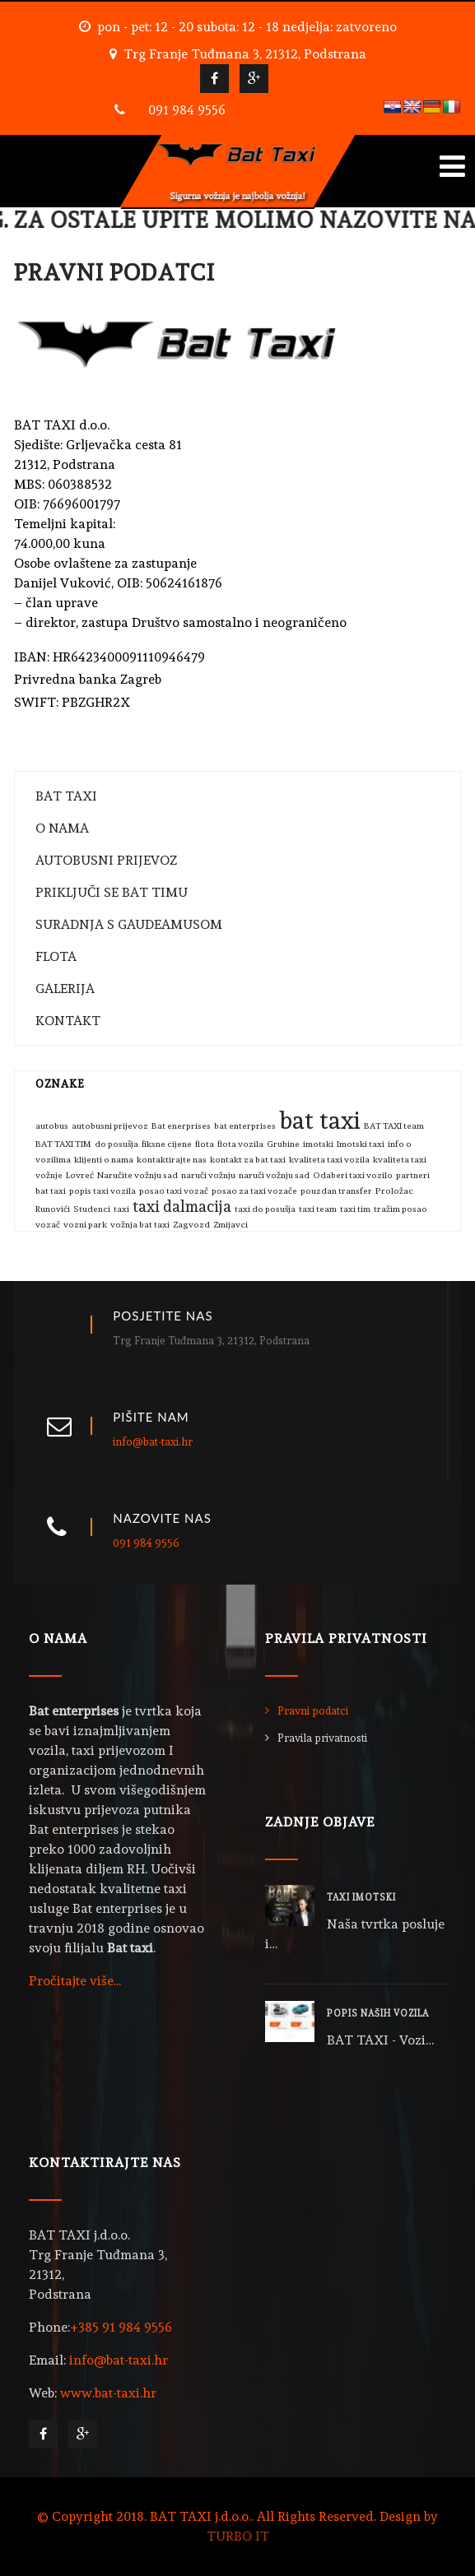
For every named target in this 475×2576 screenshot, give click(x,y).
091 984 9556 (187, 110)
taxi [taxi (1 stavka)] (121, 1209)
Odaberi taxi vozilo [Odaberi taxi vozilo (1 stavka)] (353, 1175)
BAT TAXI (66, 796)
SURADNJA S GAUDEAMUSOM (128, 924)
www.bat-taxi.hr (108, 2393)
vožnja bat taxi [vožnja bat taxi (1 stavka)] (140, 1224)
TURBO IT (238, 2536)
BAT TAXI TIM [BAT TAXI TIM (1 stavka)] (63, 1144)
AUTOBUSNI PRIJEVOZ (106, 860)
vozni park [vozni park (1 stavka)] (85, 1224)
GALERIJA (65, 988)
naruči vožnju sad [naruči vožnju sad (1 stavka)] (274, 1175)
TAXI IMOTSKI (361, 1897)
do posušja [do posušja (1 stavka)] (116, 1144)
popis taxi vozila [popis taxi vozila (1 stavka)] (102, 1191)
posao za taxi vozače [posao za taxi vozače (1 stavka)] (254, 1191)
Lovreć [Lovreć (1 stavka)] (80, 1175)
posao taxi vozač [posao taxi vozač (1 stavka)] (173, 1191)
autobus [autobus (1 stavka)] (51, 1126)
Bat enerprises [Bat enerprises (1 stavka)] (181, 1126)
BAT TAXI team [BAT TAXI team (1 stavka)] (394, 1126)
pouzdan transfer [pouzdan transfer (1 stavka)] (336, 1191)
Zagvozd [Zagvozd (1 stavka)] (191, 1224)
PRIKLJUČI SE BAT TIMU (111, 892)
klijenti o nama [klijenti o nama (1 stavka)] (103, 1159)
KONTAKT (67, 1020)
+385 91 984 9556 (121, 2327)
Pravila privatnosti (322, 1738)
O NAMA (62, 828)
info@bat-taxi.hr (153, 1442)
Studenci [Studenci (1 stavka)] (91, 1209)
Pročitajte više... (75, 1981)
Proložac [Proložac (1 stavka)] (394, 1191)
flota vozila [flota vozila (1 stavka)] (240, 1144)
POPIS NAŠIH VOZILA (378, 2013)
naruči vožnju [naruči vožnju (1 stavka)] (208, 1175)
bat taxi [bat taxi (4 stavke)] (320, 1120)
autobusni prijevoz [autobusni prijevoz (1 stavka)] (110, 1126)
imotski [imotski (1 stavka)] (318, 1144)
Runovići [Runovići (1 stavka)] (52, 1209)
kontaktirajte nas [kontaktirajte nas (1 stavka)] (172, 1159)
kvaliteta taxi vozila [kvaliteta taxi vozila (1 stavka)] (329, 1159)
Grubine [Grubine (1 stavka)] (283, 1144)
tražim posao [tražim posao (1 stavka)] (400, 1209)
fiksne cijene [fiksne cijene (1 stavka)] (167, 1144)
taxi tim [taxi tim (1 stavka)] (355, 1209)
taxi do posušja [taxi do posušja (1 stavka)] (265, 1209)
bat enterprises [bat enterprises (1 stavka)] (245, 1126)
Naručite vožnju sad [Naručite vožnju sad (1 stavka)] (137, 1175)
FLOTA (56, 956)
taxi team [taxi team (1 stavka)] (318, 1209)
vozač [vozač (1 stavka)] (47, 1224)
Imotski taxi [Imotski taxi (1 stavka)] (360, 1144)
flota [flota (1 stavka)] (204, 1144)
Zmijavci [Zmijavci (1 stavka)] (230, 1224)
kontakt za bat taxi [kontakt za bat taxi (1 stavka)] (248, 1159)
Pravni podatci (312, 1711)
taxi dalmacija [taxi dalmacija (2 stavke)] (182, 1206)
